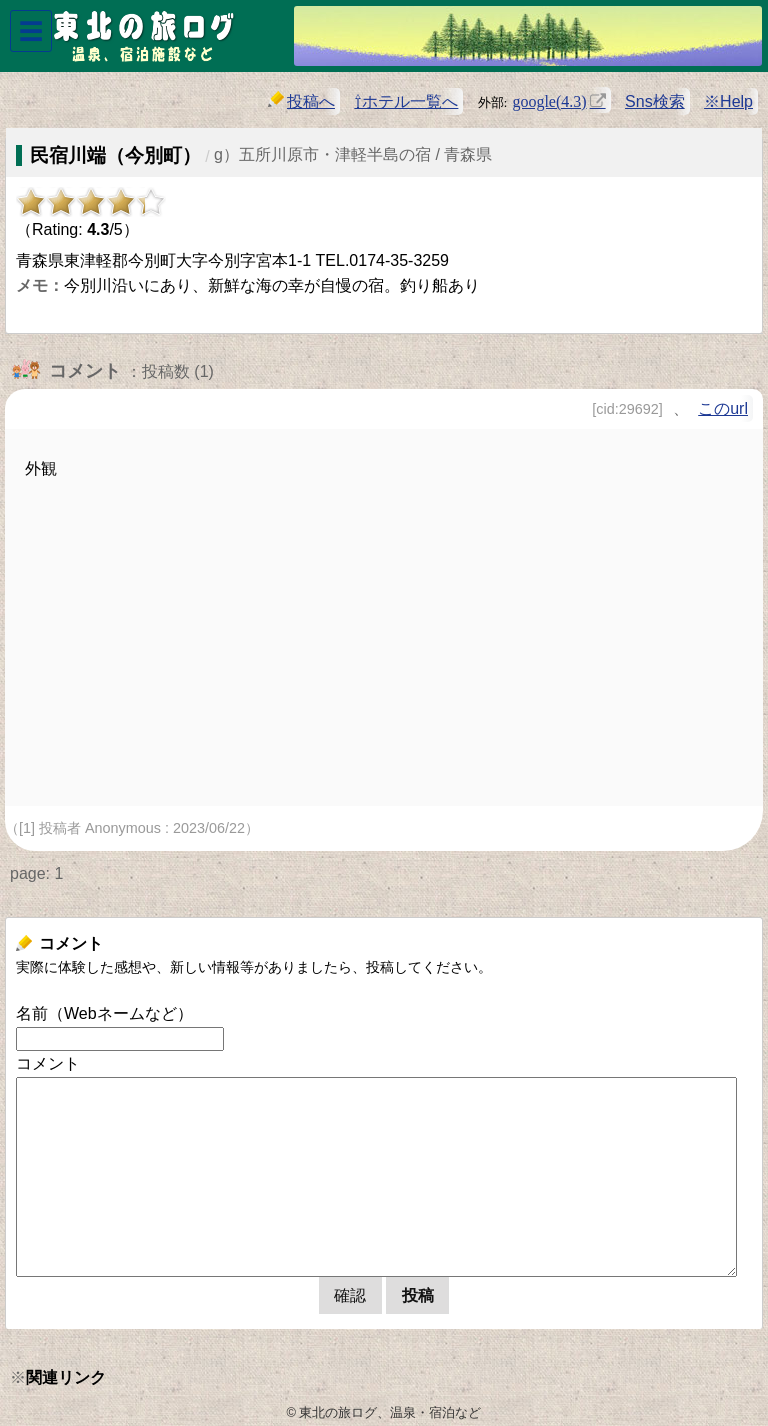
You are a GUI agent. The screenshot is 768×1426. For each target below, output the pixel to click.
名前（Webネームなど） (104, 1013)
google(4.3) (549, 100)
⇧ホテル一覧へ (406, 101)
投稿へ (301, 100)
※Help (728, 101)
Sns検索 (655, 101)
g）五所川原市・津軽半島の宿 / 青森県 (353, 154)
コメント (48, 1063)
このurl (723, 408)
